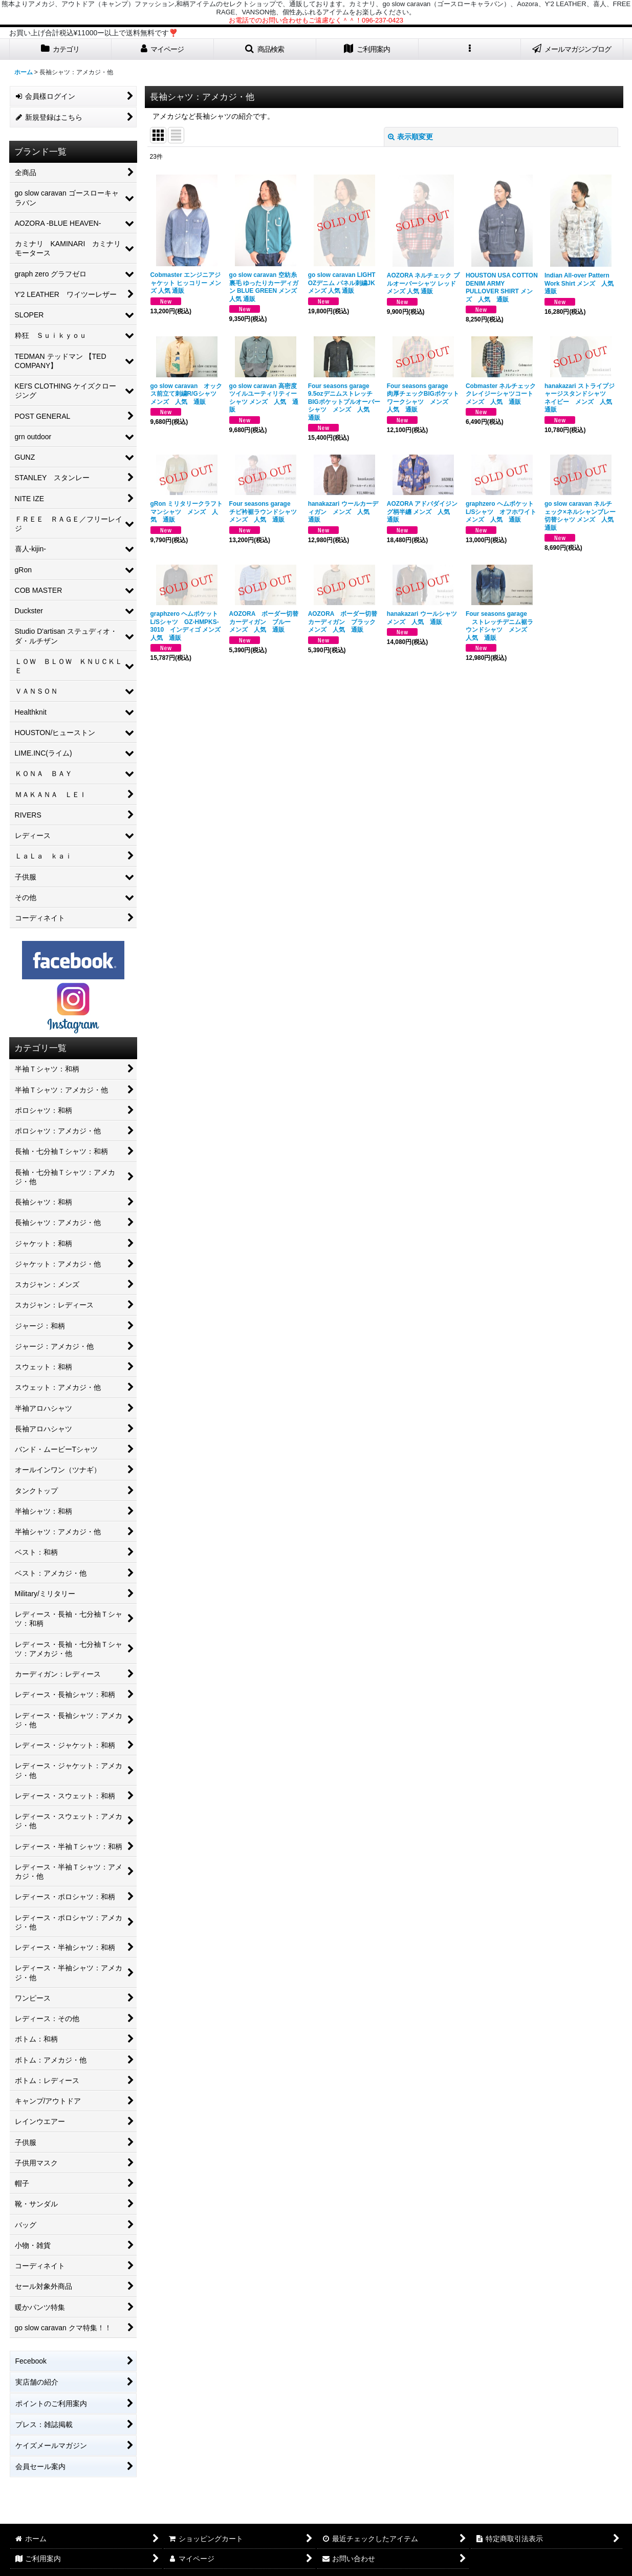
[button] (265, 49)
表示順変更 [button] (410, 137)
